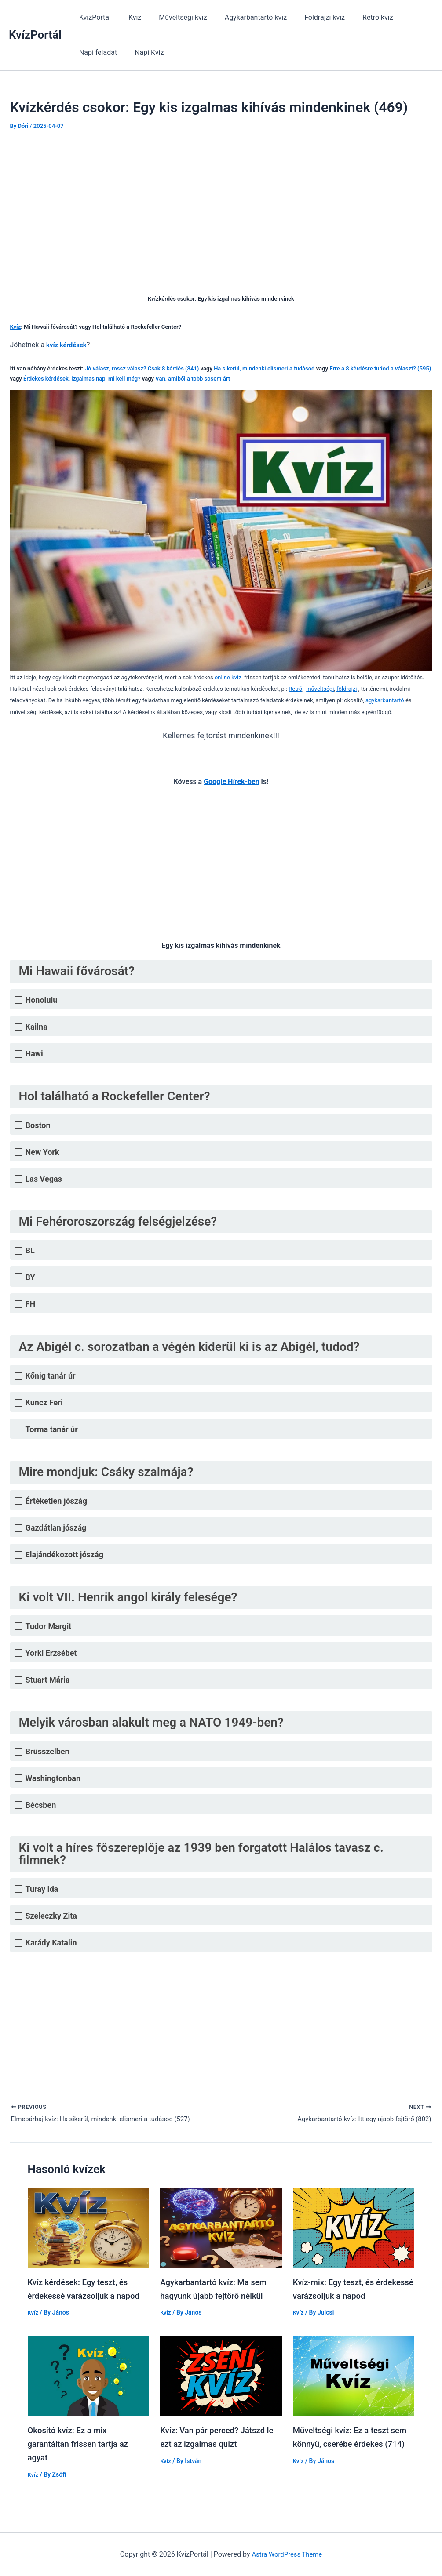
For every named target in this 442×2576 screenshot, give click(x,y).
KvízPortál (35, 34)
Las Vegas (44, 1179)
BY (30, 1277)
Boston (38, 1125)
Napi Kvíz (91, 52)
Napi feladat (407, 17)
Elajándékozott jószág (64, 1554)
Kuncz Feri (44, 1402)
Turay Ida (42, 1889)
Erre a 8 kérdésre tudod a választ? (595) (380, 368)
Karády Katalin (51, 1942)
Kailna (36, 1027)
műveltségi (320, 689)
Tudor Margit (49, 1626)
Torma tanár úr (52, 1429)
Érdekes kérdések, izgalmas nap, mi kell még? (82, 378)
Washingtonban (53, 1778)
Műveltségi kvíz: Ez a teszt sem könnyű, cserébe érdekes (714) (351, 2443)
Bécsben (41, 1805)
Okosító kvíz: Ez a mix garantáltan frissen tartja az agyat (82, 2443)
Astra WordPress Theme (287, 2553)
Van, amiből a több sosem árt (192, 378)
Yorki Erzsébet (51, 1653)
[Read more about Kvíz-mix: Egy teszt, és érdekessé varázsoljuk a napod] (354, 2228)
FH (31, 1304)
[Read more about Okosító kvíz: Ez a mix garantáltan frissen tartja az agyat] (89, 2376)
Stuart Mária (48, 1680)
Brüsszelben (47, 1751)
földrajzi (346, 689)
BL (30, 1250)
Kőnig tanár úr (51, 1375)
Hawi (34, 1053)
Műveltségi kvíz (174, 17)
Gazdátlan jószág (56, 1528)
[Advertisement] (221, 206)
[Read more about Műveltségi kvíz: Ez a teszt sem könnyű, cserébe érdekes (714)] (354, 2376)
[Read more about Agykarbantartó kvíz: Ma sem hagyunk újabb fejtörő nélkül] (221, 2228)
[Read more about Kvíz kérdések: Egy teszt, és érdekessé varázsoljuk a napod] (89, 2228)
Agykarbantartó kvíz (243, 17)
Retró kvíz (358, 17)
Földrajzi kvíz (309, 17)
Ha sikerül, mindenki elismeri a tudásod (264, 368)
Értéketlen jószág (56, 1501)
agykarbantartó (384, 700)
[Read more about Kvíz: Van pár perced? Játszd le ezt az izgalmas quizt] (221, 2376)
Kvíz (129, 17)
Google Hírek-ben (231, 781)
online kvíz (228, 677)
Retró (295, 689)
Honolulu (42, 1000)
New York (42, 1152)
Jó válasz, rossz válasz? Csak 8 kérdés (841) (142, 368)
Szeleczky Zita (51, 1916)
